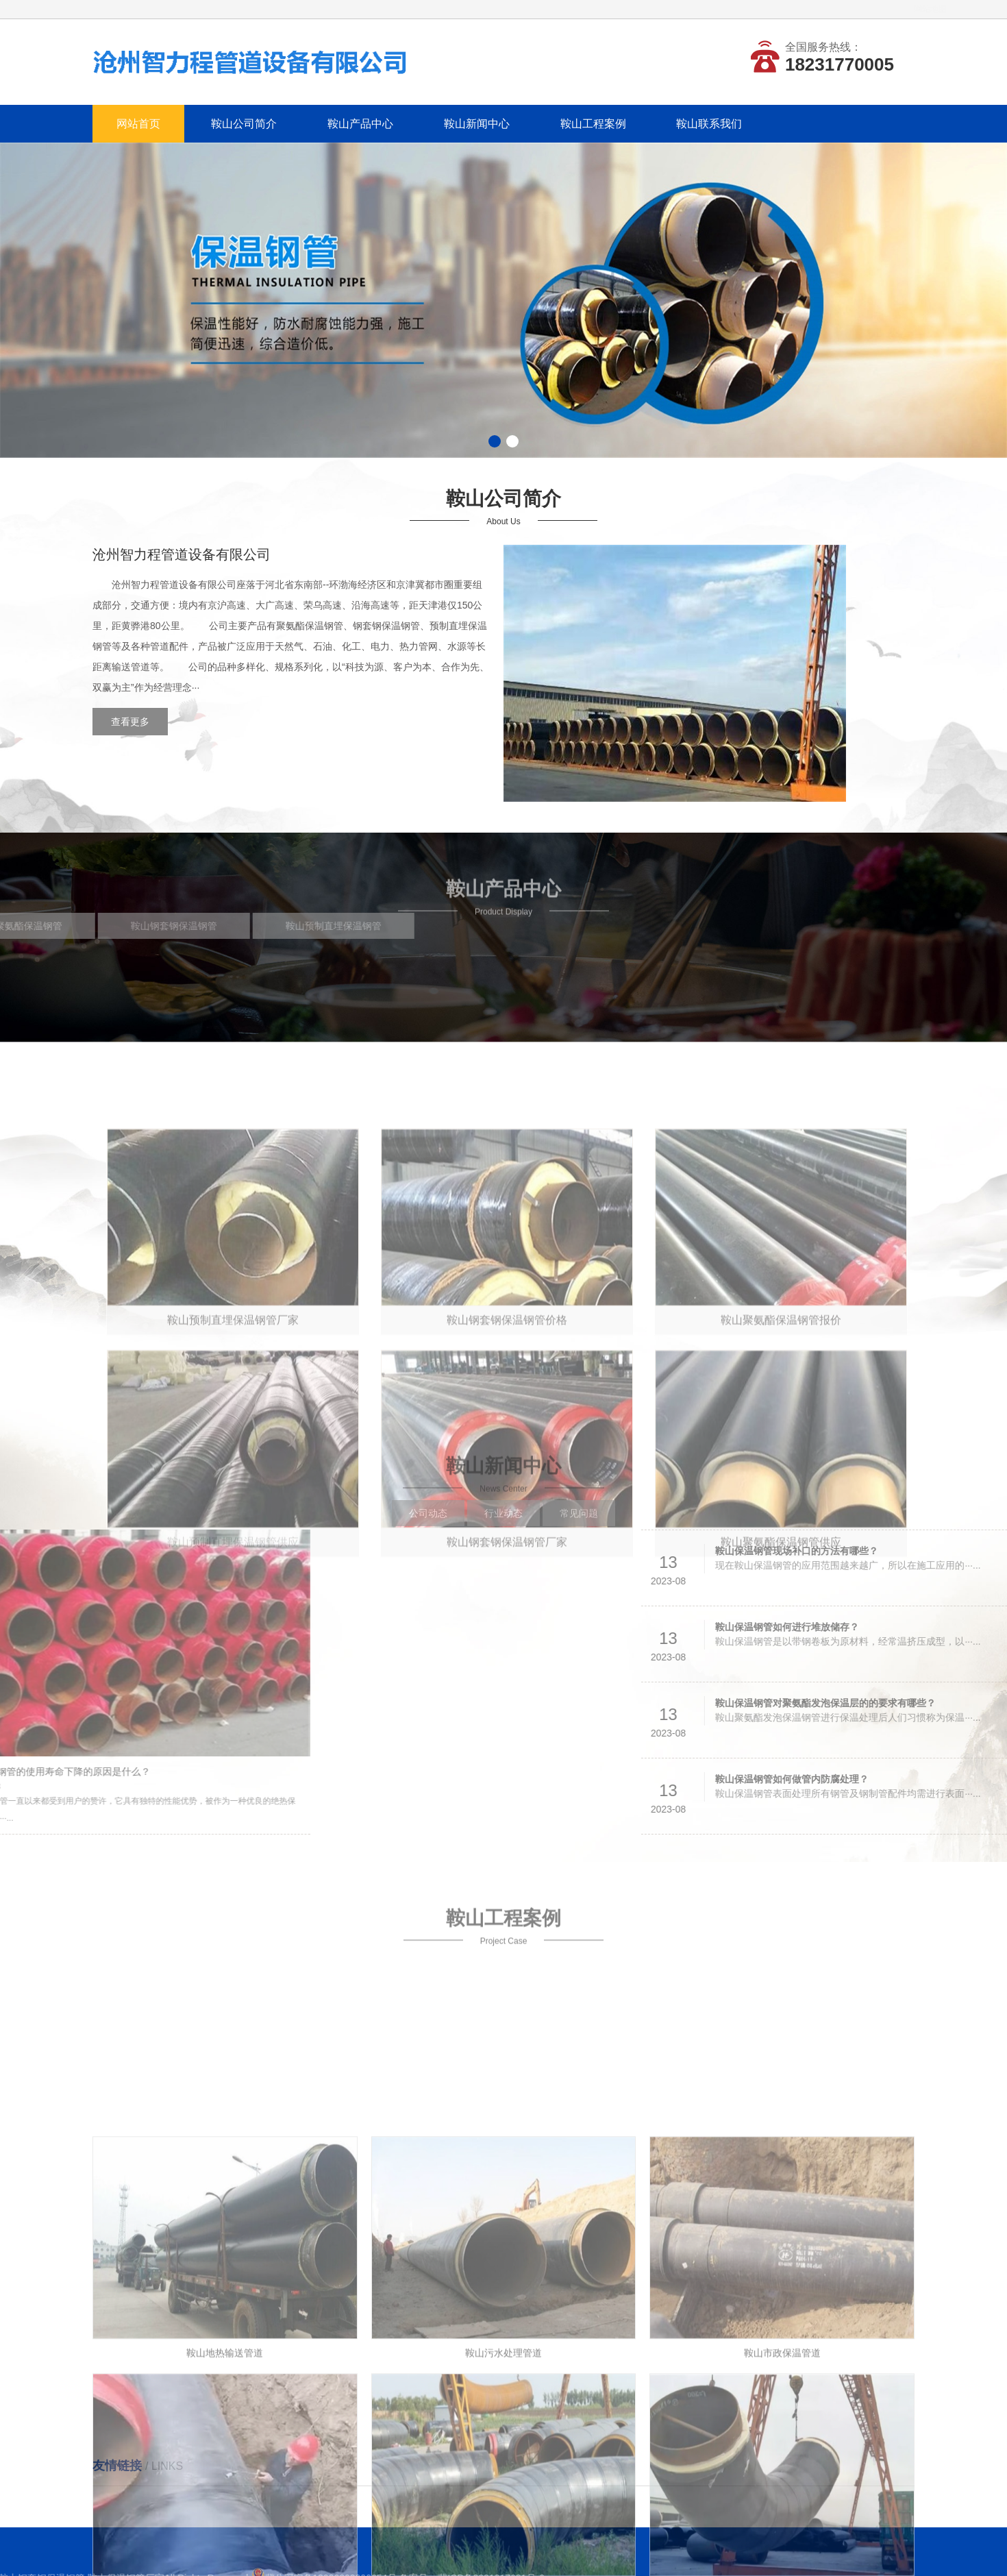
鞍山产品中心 (360, 124)
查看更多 (122, 721)
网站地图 (898, 9)
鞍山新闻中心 (477, 124)
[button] (494, 441)
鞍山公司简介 (244, 124)
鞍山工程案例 (593, 124)
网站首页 (138, 124)
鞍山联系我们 (709, 124)
